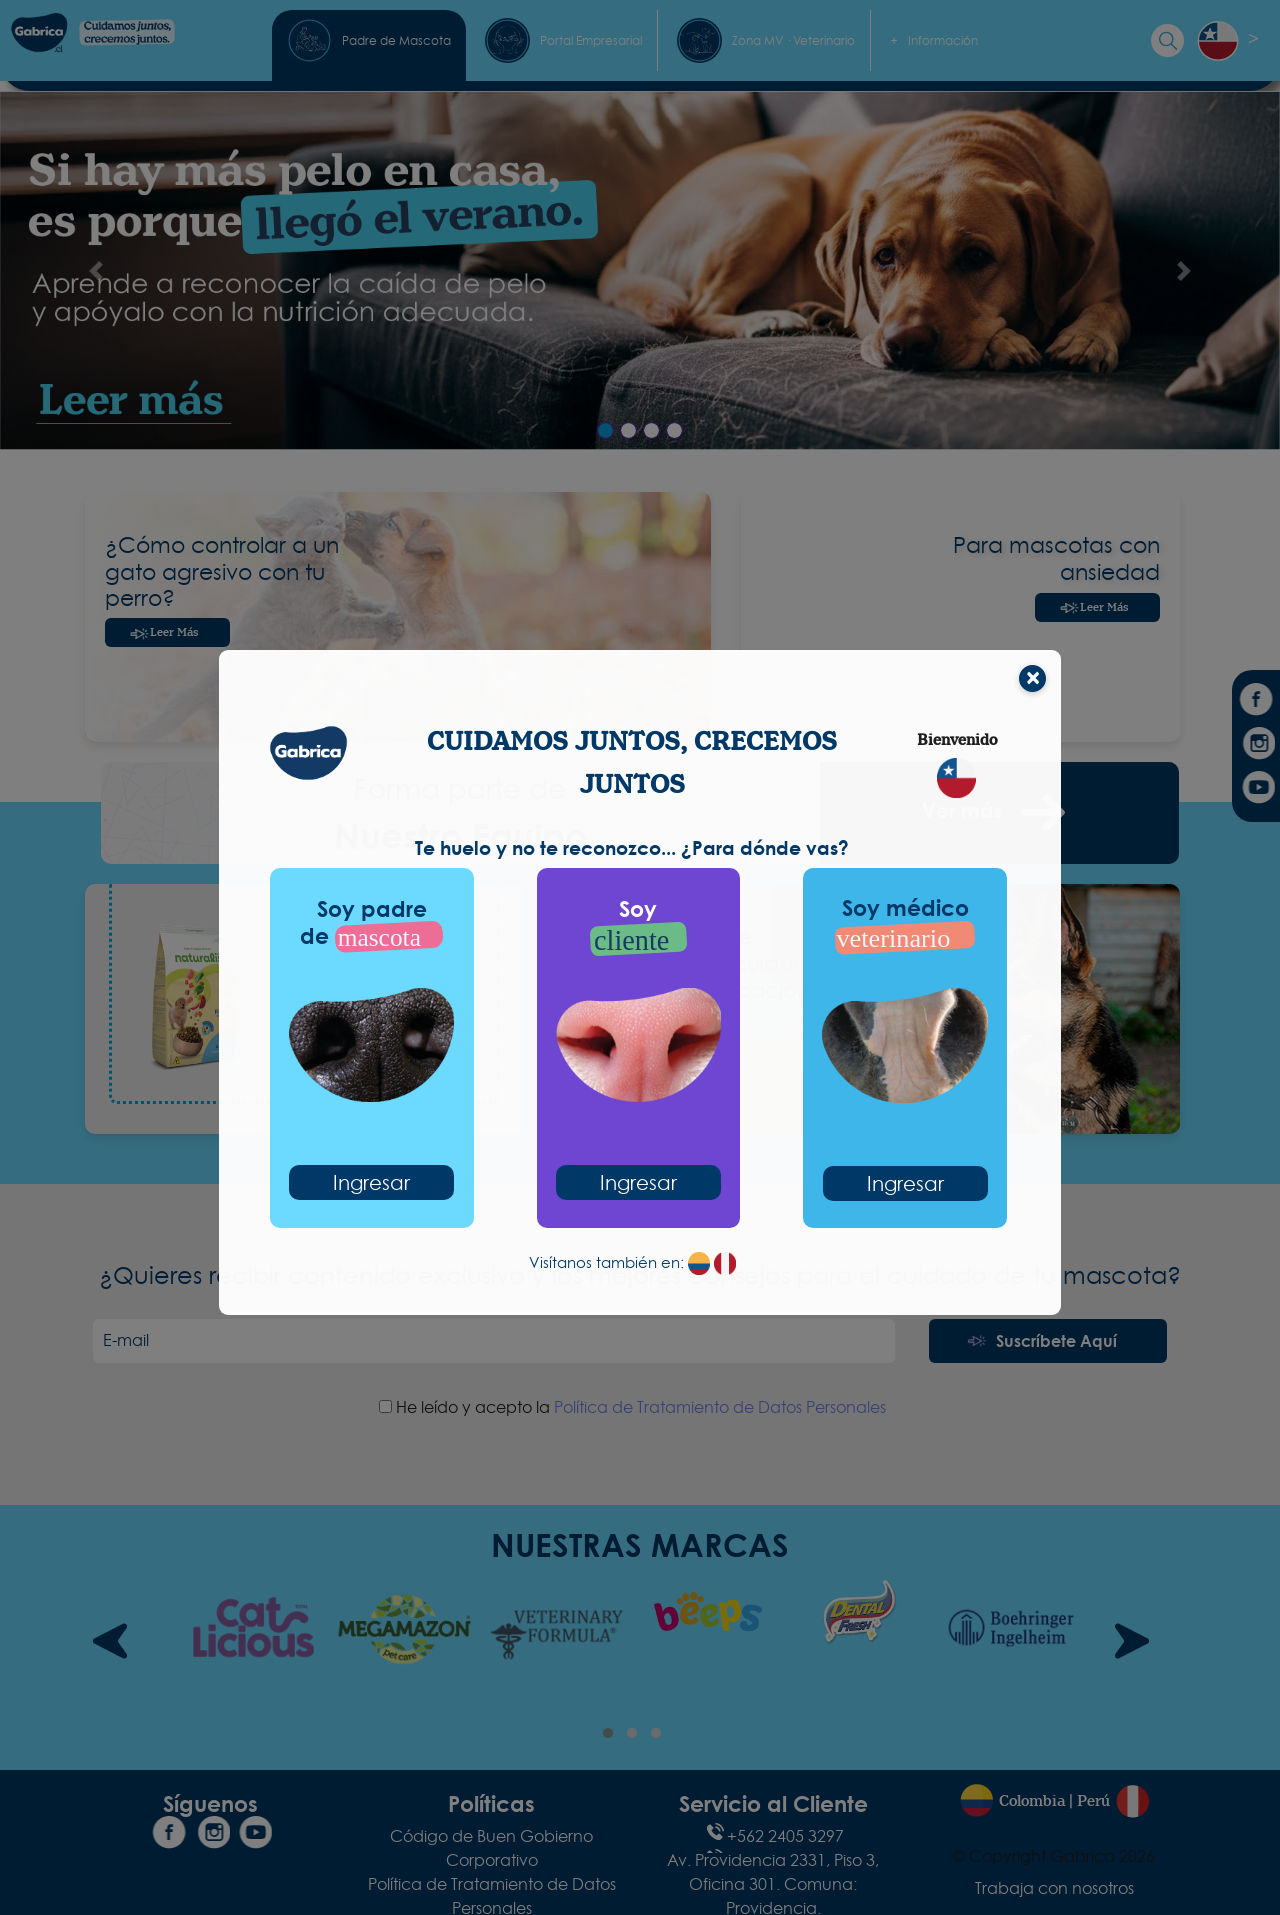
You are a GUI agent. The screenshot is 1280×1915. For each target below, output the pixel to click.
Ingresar (371, 1183)
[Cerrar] (1032, 678)
